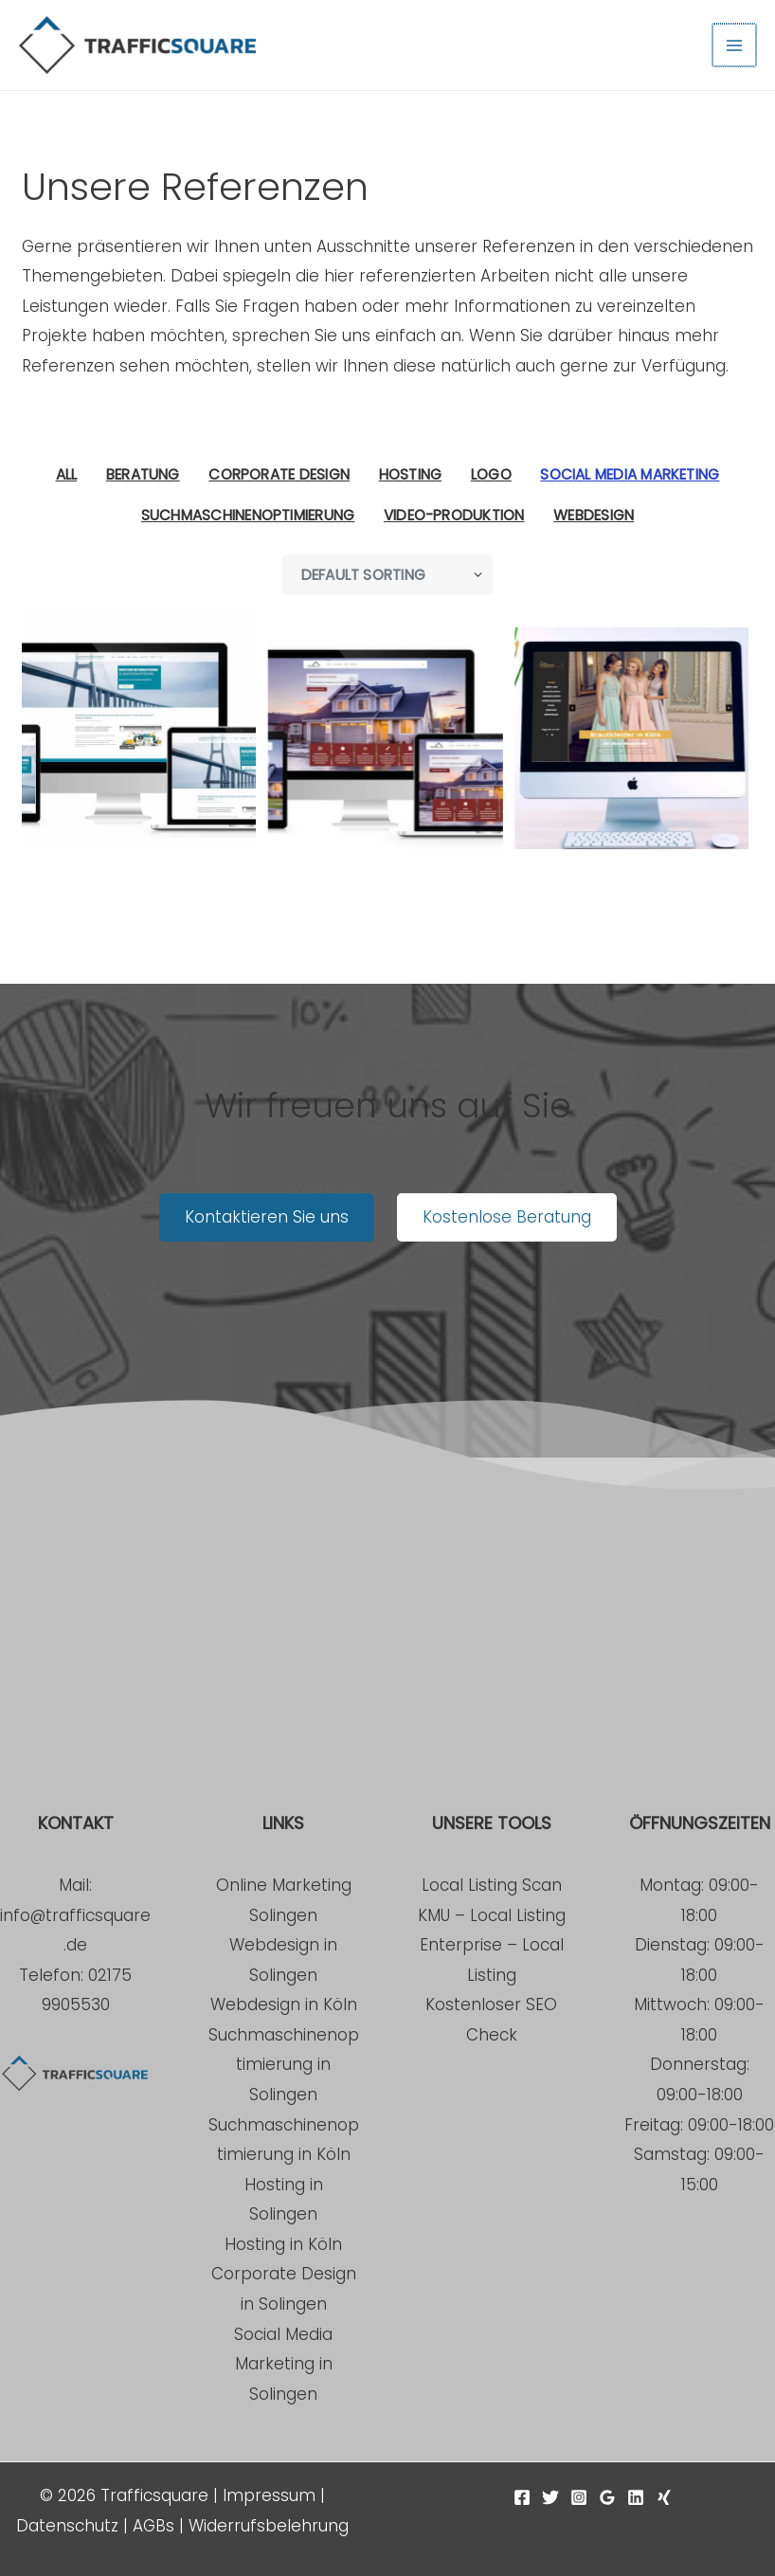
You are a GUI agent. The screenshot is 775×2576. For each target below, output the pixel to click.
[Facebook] (522, 2497)
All (67, 474)
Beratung (143, 474)
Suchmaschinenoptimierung (248, 515)
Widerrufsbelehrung (269, 2525)
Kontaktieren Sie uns (267, 1217)
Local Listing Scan (492, 1885)
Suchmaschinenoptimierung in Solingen (283, 2064)
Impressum (269, 2495)
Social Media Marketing (629, 474)
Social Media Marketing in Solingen (283, 2364)
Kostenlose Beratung (507, 1217)
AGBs (153, 2525)
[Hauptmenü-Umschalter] (735, 45)
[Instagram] (578, 2497)
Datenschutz (67, 2525)
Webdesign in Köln (283, 2004)
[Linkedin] (635, 2497)
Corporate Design (279, 474)
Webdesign (593, 515)
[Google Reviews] (607, 2497)
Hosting (410, 474)
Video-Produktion (454, 515)
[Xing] (664, 2497)
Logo (491, 474)
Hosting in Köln (283, 2244)
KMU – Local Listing (492, 1915)
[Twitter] (550, 2497)
